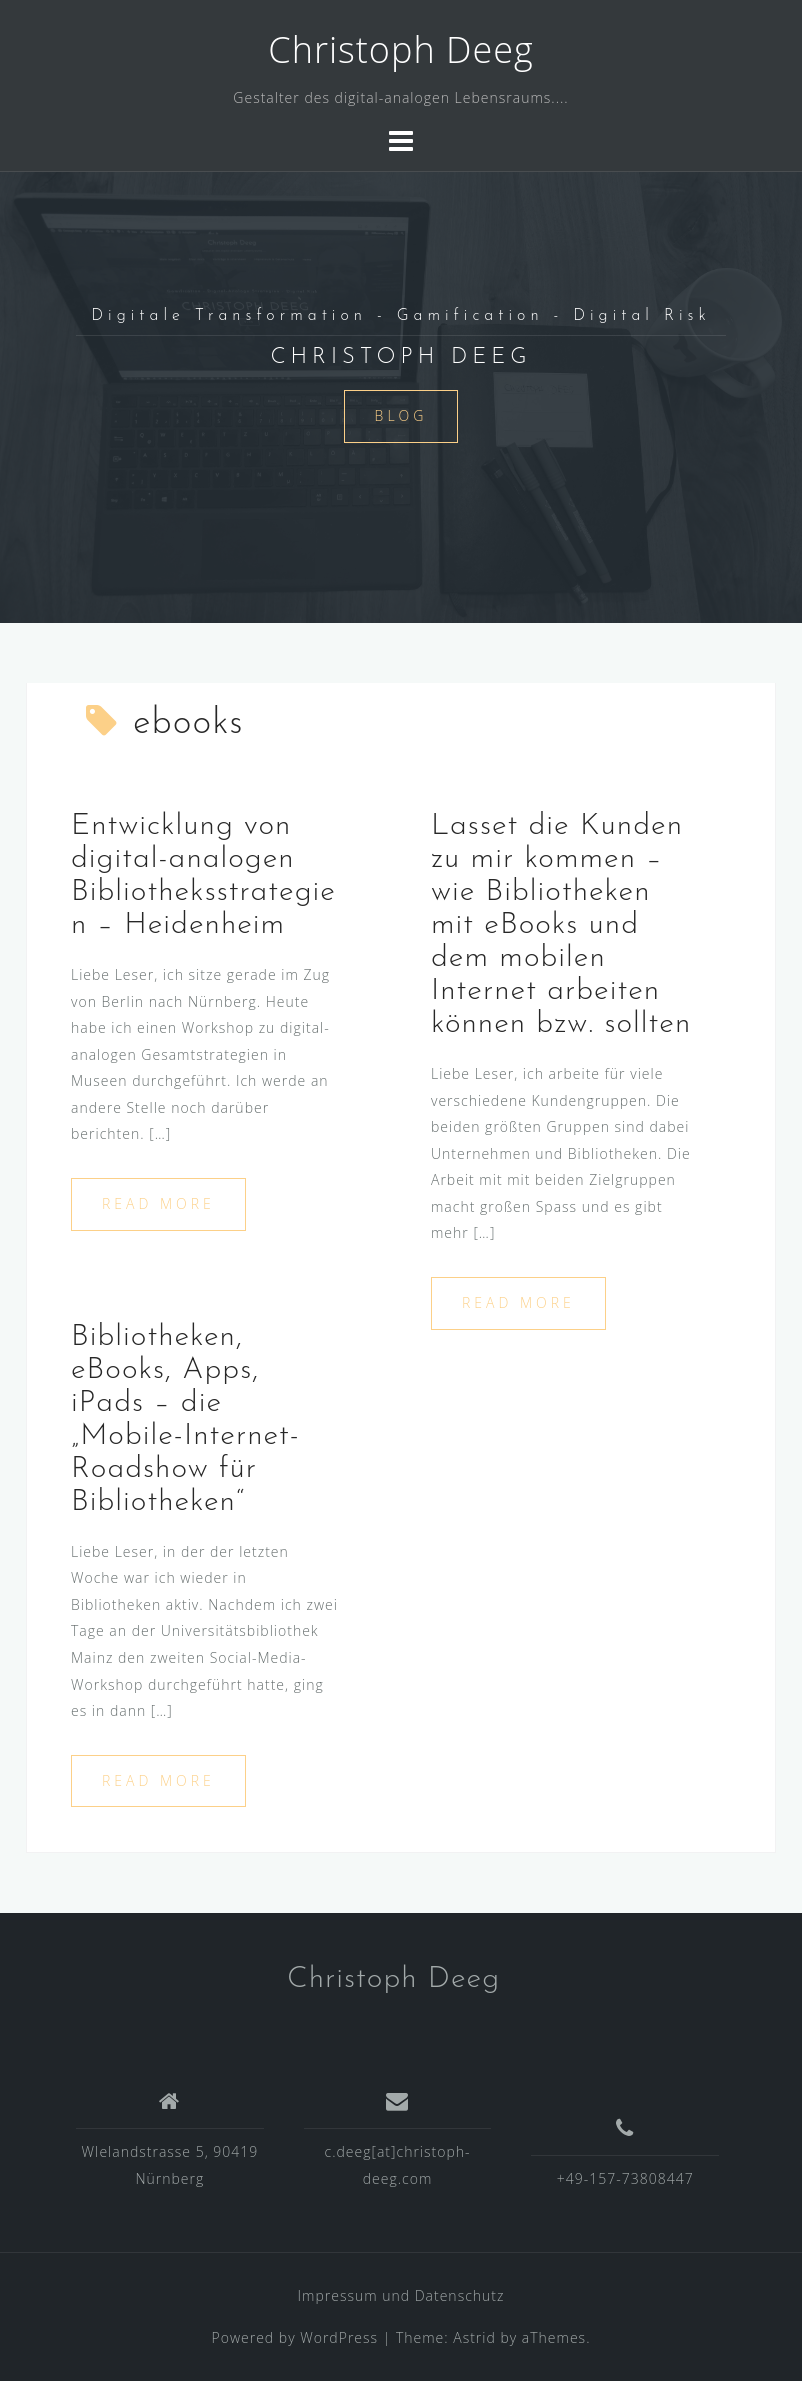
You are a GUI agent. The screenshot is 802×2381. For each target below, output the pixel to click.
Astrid (474, 2337)
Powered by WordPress (295, 2337)
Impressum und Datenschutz (401, 2295)
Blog (401, 415)
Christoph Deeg (400, 49)
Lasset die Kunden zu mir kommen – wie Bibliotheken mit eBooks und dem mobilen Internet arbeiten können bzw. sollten (561, 925)
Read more (158, 1203)
